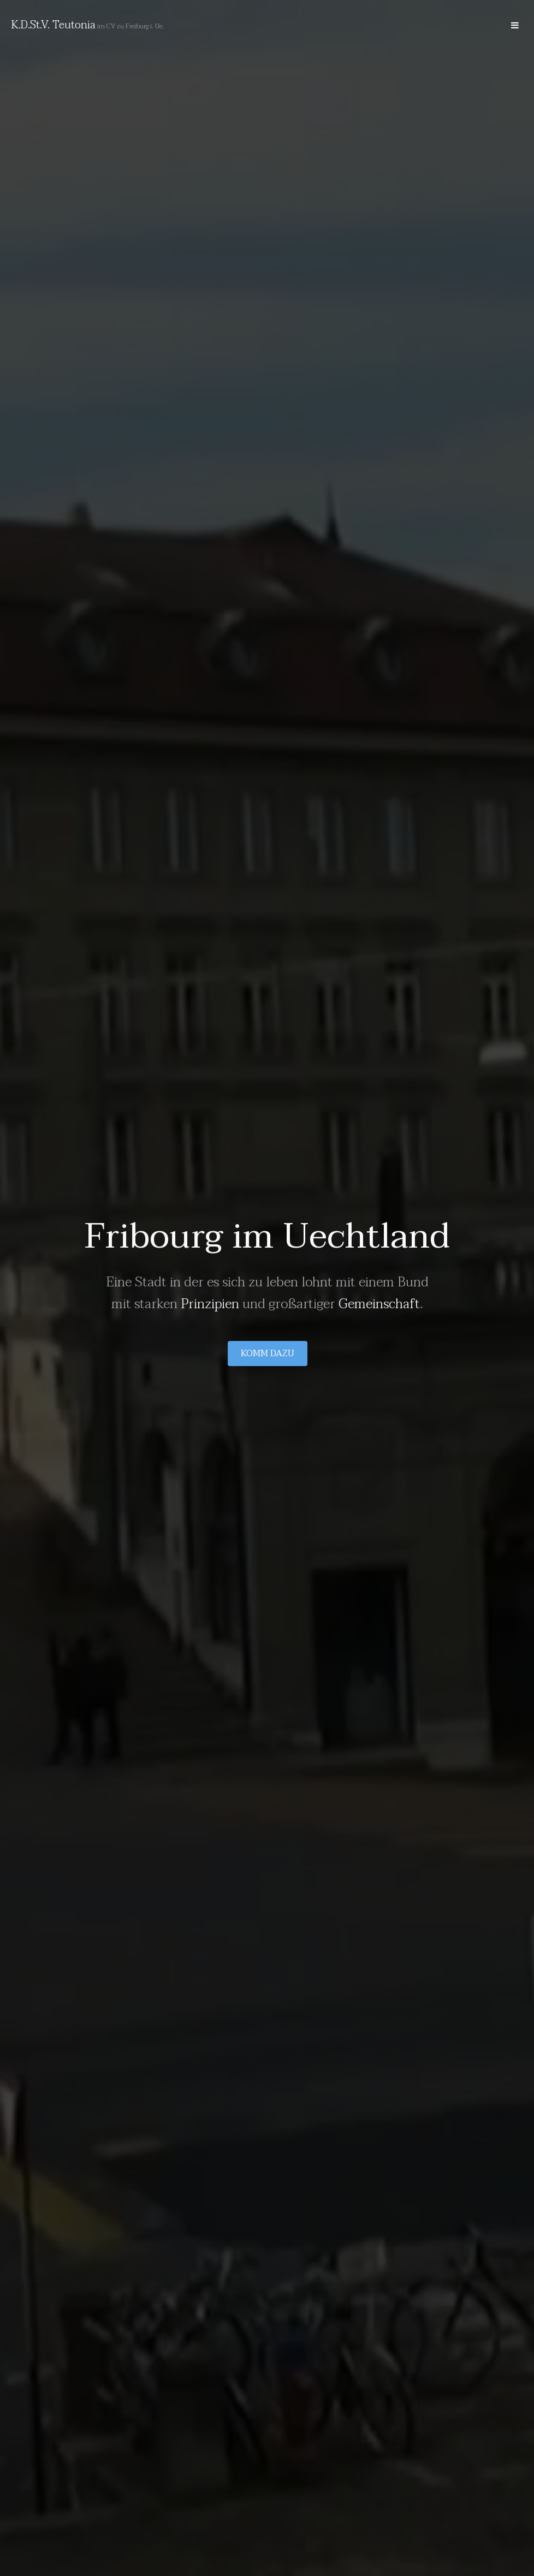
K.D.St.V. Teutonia (53, 25)
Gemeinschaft (378, 1303)
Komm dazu (267, 1353)
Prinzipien (210, 1303)
